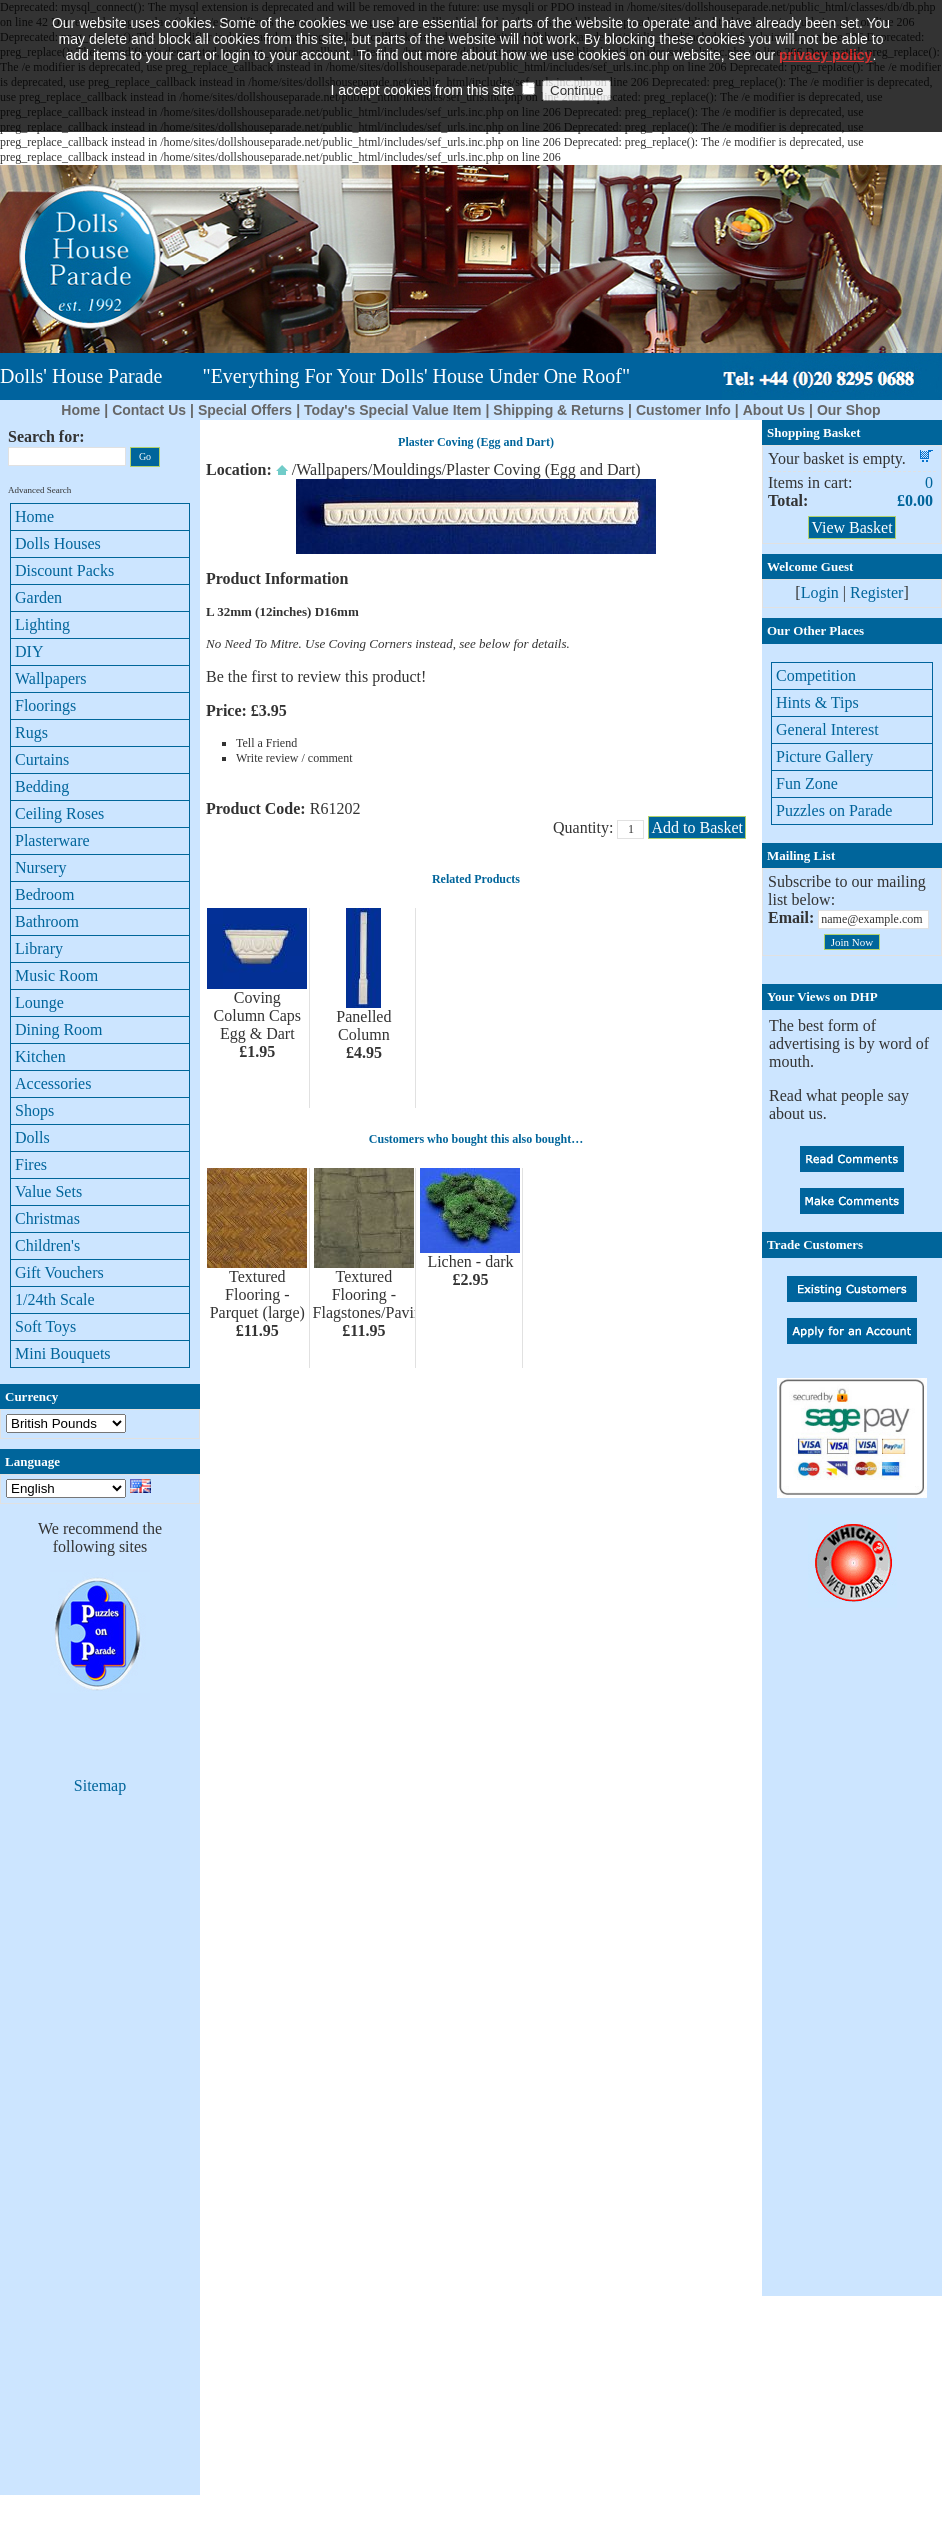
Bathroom (47, 921)
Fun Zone (807, 783)
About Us (774, 410)
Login (820, 592)
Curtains (42, 759)
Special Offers (245, 410)
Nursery (41, 867)
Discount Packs (64, 570)
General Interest (827, 729)
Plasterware (52, 840)
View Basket (851, 527)
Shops (34, 1110)
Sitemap (100, 1785)
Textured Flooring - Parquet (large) (257, 1294)
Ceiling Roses (59, 813)
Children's (47, 1245)
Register (876, 592)
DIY (29, 651)
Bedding (42, 786)
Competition (816, 675)
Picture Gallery (824, 756)
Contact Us (149, 410)
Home (80, 410)
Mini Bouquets (63, 1353)
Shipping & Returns (558, 410)
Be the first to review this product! (316, 676)
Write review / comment (294, 758)
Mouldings (406, 469)
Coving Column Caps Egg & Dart (258, 1015)
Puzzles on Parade (834, 810)
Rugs (31, 732)
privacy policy (825, 25)
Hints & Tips (817, 702)
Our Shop (849, 410)
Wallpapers (51, 678)
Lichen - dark (470, 1261)
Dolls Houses (58, 543)
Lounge (39, 1002)
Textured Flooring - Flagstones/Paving (371, 1294)
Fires (31, 1164)
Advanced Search (39, 490)
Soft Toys (45, 1326)
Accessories (53, 1083)
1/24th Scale (55, 1299)
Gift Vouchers (59, 1272)
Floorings (45, 705)
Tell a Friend (266, 743)
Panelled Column (363, 1025)
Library (39, 948)
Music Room (56, 975)
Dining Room (59, 1029)
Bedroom (45, 894)
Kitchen (40, 1056)
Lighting (42, 624)
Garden (38, 597)
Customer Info (683, 410)
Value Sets (48, 1191)
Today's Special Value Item (392, 410)
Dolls (32, 1137)
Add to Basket (697, 827)
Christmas (47, 1218)
